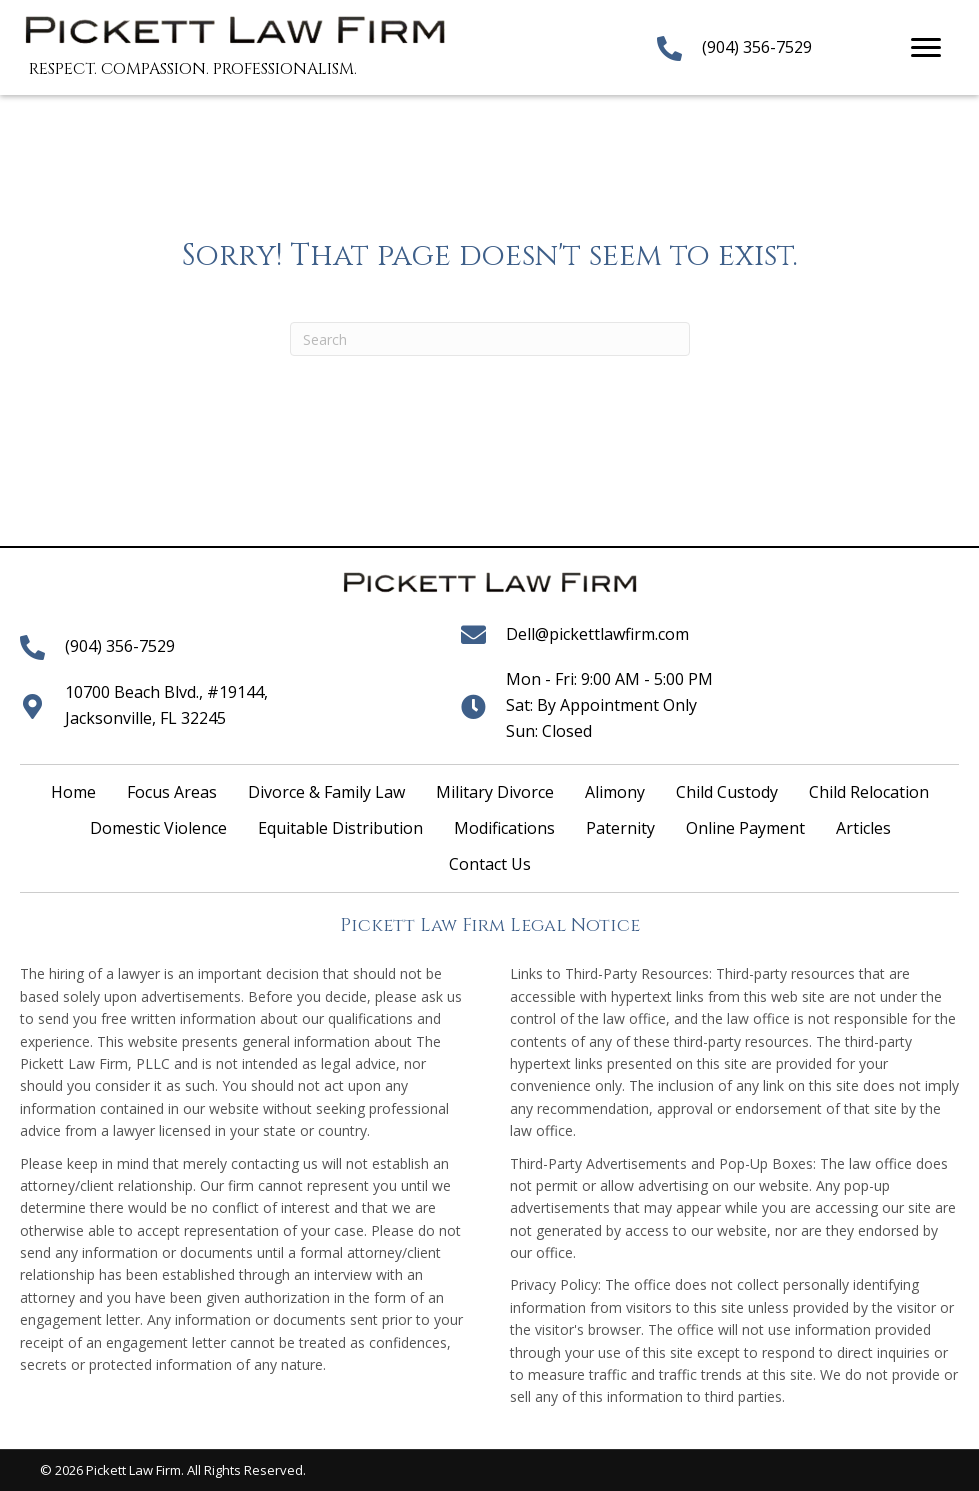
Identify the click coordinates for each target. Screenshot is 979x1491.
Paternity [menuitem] (620, 828)
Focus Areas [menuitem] (172, 792)
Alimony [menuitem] (615, 792)
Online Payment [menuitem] (745, 828)
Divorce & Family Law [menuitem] (326, 792)
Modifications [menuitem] (504, 828)
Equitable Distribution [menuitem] (340, 828)
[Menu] (926, 48)
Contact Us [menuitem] (490, 864)
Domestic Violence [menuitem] (158, 828)
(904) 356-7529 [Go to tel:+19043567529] (757, 47)
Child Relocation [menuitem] (869, 792)
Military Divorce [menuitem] (495, 792)
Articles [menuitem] (863, 828)
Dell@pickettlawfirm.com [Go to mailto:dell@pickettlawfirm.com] (597, 634)
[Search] (490, 339)
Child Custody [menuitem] (727, 792)
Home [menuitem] (73, 792)
